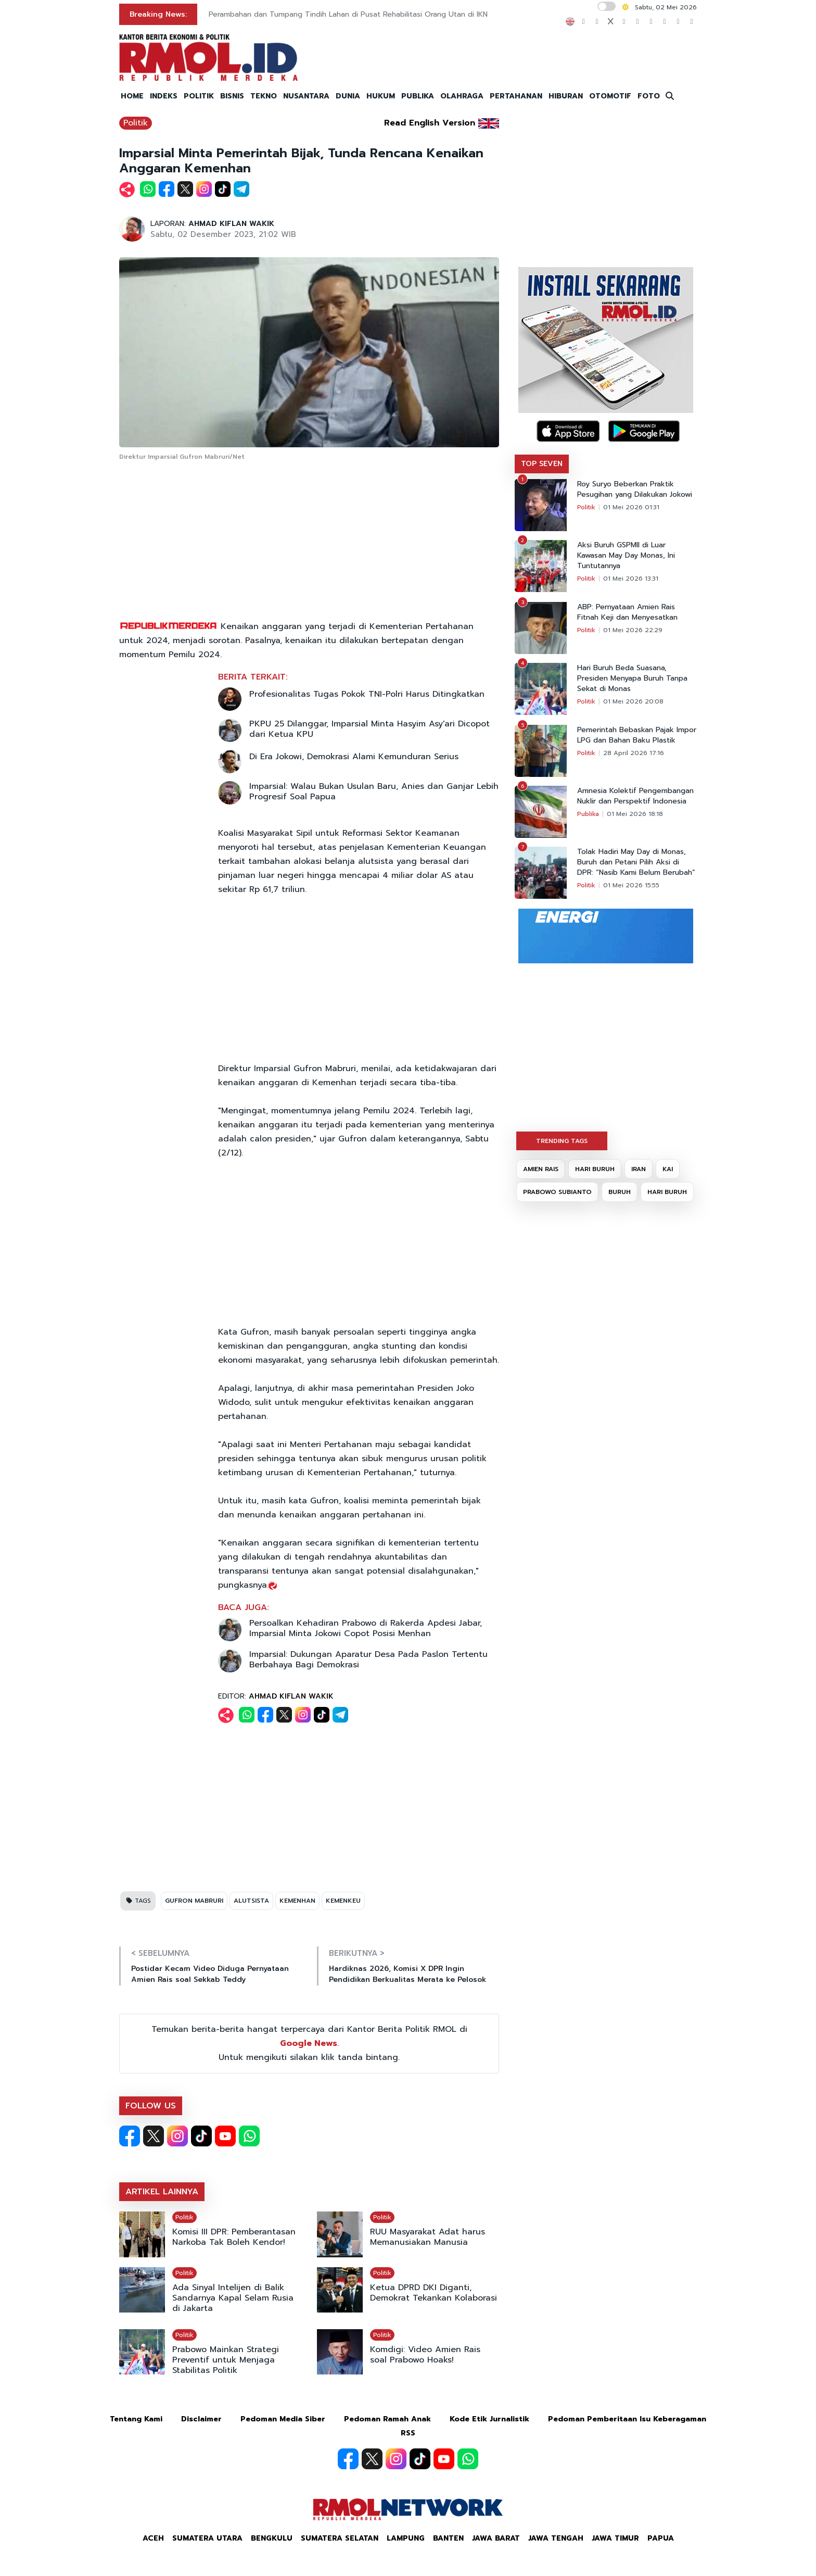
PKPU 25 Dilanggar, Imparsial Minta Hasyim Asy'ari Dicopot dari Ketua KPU (369, 729)
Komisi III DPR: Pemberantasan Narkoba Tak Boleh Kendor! (234, 2237)
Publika (588, 814)
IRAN (638, 1169)
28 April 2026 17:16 (633, 753)
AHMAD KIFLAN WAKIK (231, 223)
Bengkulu (271, 2538)
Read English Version (429, 123)
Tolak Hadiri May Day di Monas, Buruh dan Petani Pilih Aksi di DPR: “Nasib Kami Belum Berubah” (636, 862)
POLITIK (199, 96)
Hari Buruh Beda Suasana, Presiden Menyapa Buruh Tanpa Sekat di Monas (632, 678)
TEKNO (263, 96)
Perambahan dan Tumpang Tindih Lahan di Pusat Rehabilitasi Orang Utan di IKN (348, 14)
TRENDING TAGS (562, 1141)
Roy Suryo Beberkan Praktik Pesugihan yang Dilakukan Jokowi (634, 489)
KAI (667, 1169)
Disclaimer (201, 2419)
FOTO (649, 96)
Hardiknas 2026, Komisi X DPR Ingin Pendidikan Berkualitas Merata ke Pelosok (407, 1974)
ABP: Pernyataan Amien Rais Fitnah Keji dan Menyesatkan (627, 612)
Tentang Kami (136, 2419)
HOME (132, 96)
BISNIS (232, 96)
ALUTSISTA (251, 1900)
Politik (135, 123)
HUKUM (380, 96)
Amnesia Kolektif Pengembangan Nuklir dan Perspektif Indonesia (635, 796)
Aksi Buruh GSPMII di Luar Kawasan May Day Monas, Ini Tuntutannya (626, 555)
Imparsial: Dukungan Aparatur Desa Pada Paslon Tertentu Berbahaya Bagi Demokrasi (368, 1659)
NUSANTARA (306, 96)
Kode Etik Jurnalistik (489, 2419)
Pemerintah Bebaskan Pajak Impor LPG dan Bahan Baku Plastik (636, 735)
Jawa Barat (496, 2538)
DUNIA (348, 96)
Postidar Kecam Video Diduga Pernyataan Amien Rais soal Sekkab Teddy (210, 1974)
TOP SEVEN (542, 463)
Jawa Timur (615, 2538)
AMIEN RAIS (540, 1169)
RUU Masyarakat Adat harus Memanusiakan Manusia (427, 2237)
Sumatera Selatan (339, 2538)
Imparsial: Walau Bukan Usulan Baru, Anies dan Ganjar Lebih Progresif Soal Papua (374, 791)
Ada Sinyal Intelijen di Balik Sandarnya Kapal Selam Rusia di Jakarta (233, 2298)
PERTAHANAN (516, 96)
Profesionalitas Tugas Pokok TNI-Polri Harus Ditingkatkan (366, 694)
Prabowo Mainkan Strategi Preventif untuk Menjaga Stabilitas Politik (225, 2360)
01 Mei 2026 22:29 (632, 630)
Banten (448, 2538)
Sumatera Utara (207, 2538)
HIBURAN (566, 96)
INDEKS (163, 96)
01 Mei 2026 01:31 (631, 507)
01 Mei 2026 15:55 (631, 885)
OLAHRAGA (461, 96)
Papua (660, 2538)
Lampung (406, 2538)
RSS (408, 2433)
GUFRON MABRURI (194, 1900)
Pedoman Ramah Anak (387, 2419)
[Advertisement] (309, 541)
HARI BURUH (595, 1169)
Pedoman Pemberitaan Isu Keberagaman (627, 2419)
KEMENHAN (297, 1900)
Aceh (153, 2538)
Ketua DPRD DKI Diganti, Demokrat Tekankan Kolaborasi (433, 2292)
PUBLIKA (417, 96)
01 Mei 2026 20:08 (633, 701)
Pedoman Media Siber (282, 2419)
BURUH (619, 1192)
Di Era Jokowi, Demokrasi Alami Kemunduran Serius (353, 756)
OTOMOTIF (610, 96)
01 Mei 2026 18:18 (635, 814)
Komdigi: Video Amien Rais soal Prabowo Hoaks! (425, 2354)
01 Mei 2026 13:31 (630, 578)
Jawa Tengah (555, 2538)
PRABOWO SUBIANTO (557, 1192)
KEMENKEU (343, 1900)
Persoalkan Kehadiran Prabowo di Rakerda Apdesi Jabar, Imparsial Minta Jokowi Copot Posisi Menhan (365, 1628)
